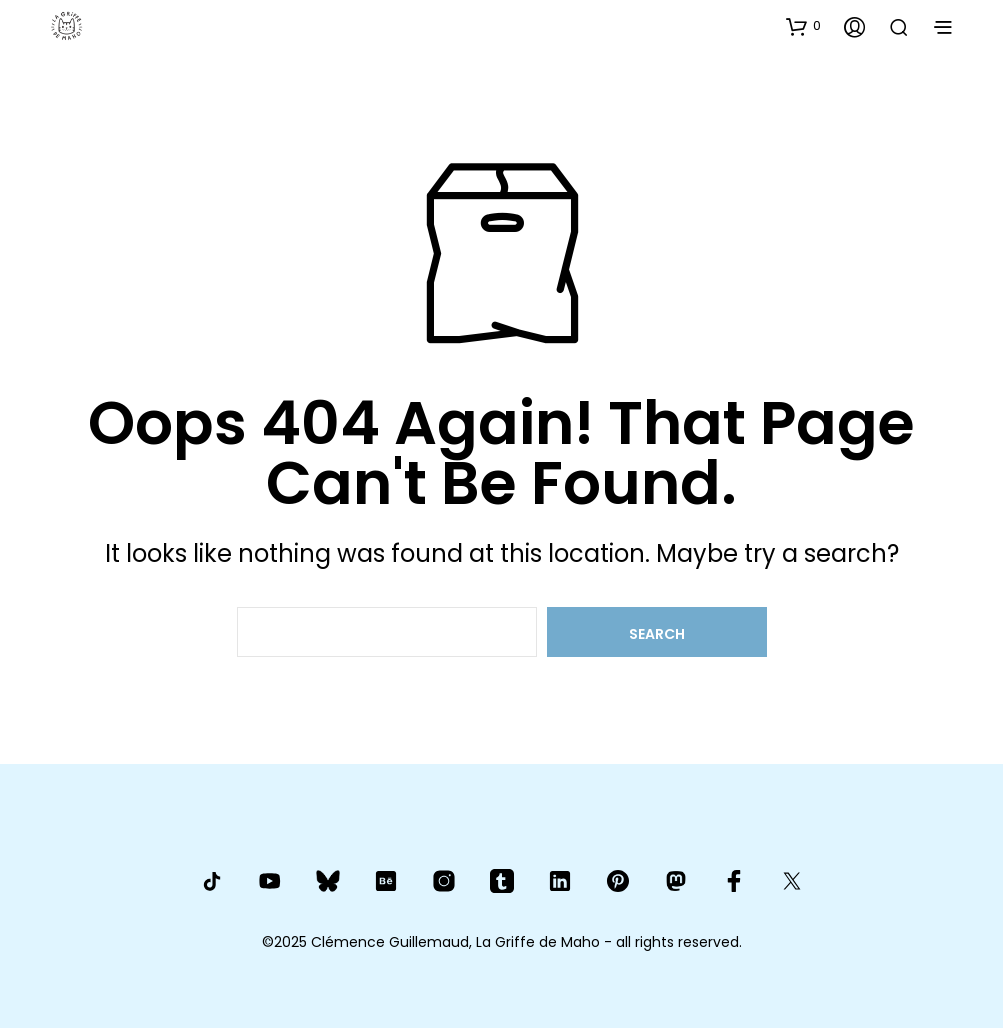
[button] (803, 26)
